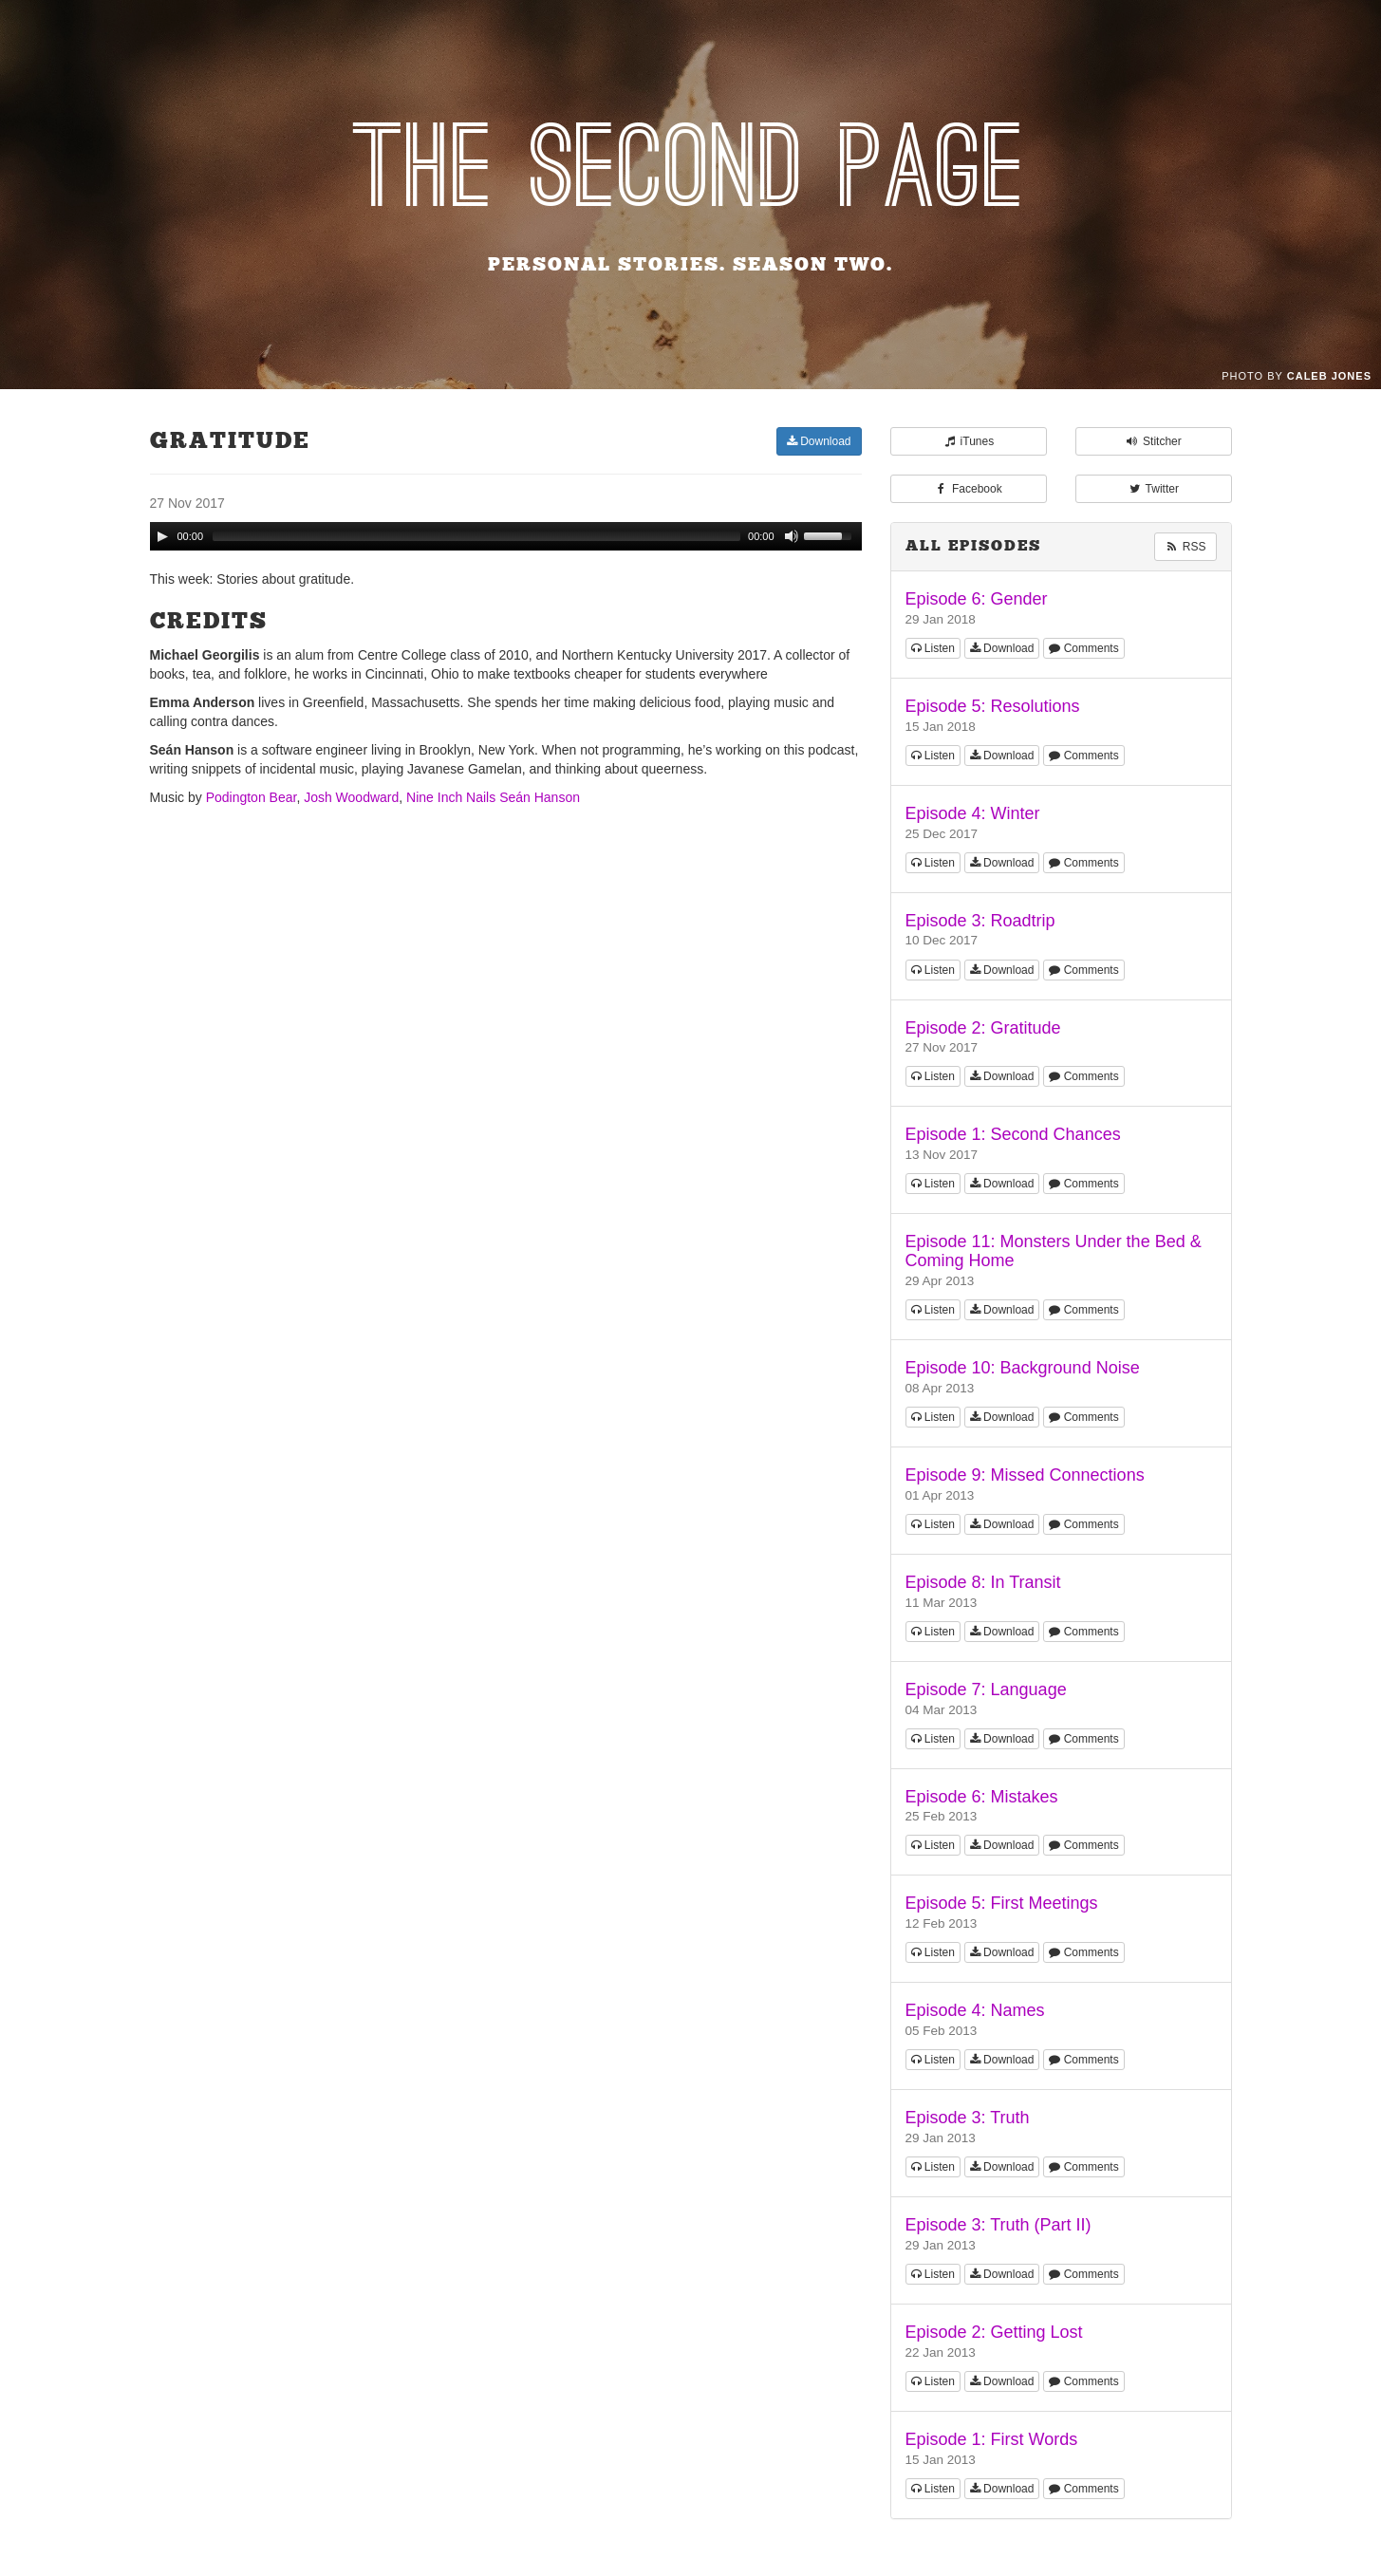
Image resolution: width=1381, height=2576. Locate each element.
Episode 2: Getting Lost (994, 2332)
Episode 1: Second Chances (1013, 1134)
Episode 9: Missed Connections (1025, 1474)
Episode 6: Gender (976, 598)
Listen (933, 648)
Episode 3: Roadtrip (980, 920)
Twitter (1153, 488)
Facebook (967, 488)
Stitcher (1153, 441)
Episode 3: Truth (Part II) (998, 2224)
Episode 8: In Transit (983, 1582)
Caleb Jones (1329, 376)
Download (819, 441)
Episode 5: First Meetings (1001, 1903)
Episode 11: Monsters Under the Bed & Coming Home (1053, 1251)
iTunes (968, 441)
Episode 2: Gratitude (983, 1027)
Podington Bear (251, 797)
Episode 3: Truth (967, 2117)
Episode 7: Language (986, 1689)
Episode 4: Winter (972, 813)
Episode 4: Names (975, 2010)
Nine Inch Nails (450, 797)
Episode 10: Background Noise (1022, 1367)
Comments (1083, 648)
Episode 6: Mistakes (981, 1796)
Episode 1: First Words (991, 2439)
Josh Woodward (351, 797)
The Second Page (690, 170)
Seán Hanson (539, 797)
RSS (1185, 546)
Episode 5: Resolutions (992, 706)
